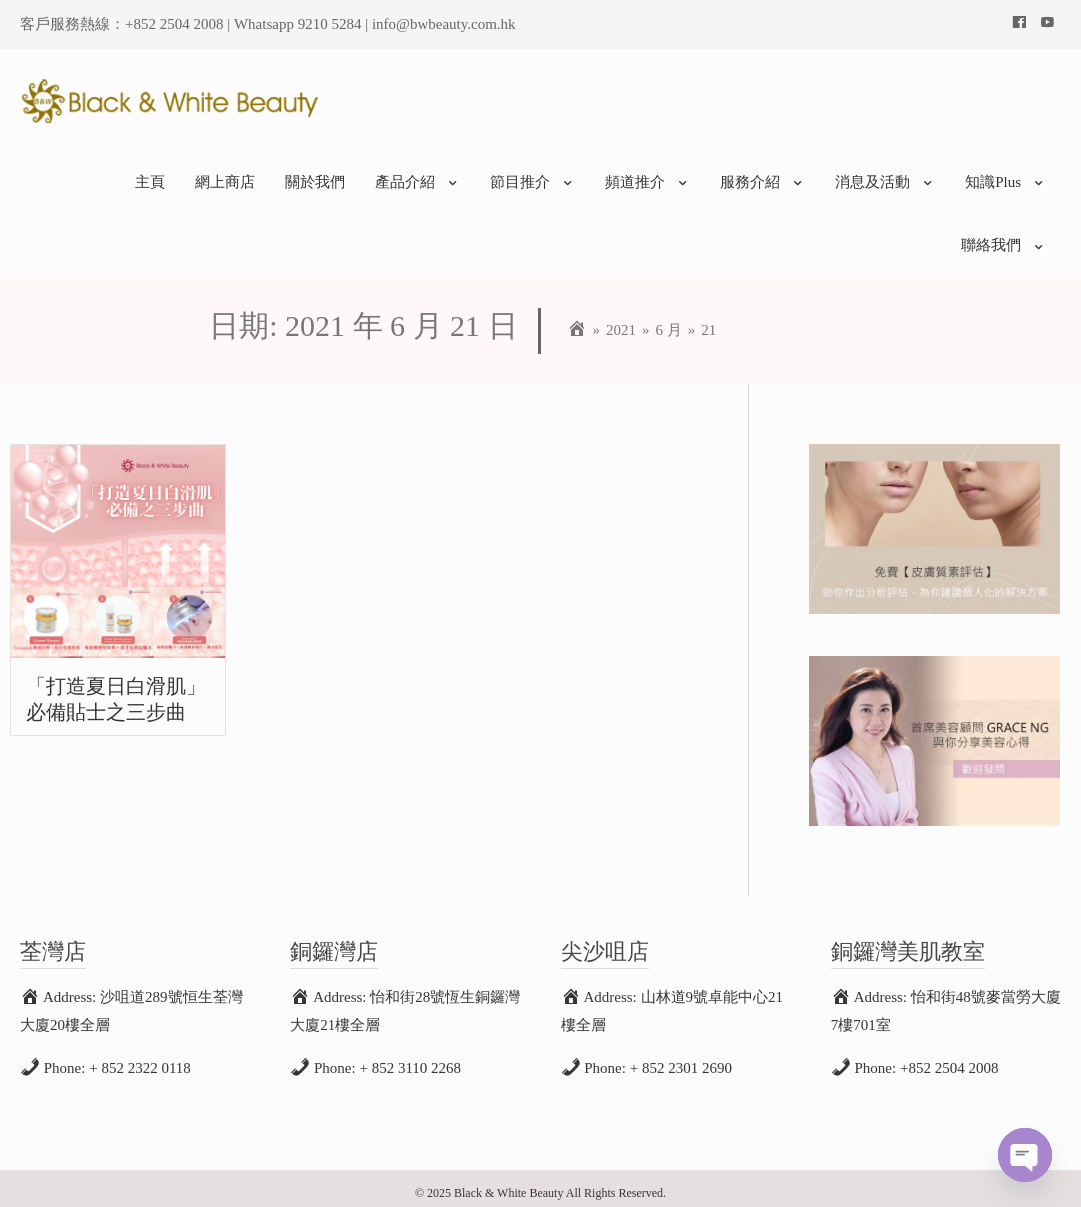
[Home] (577, 321)
